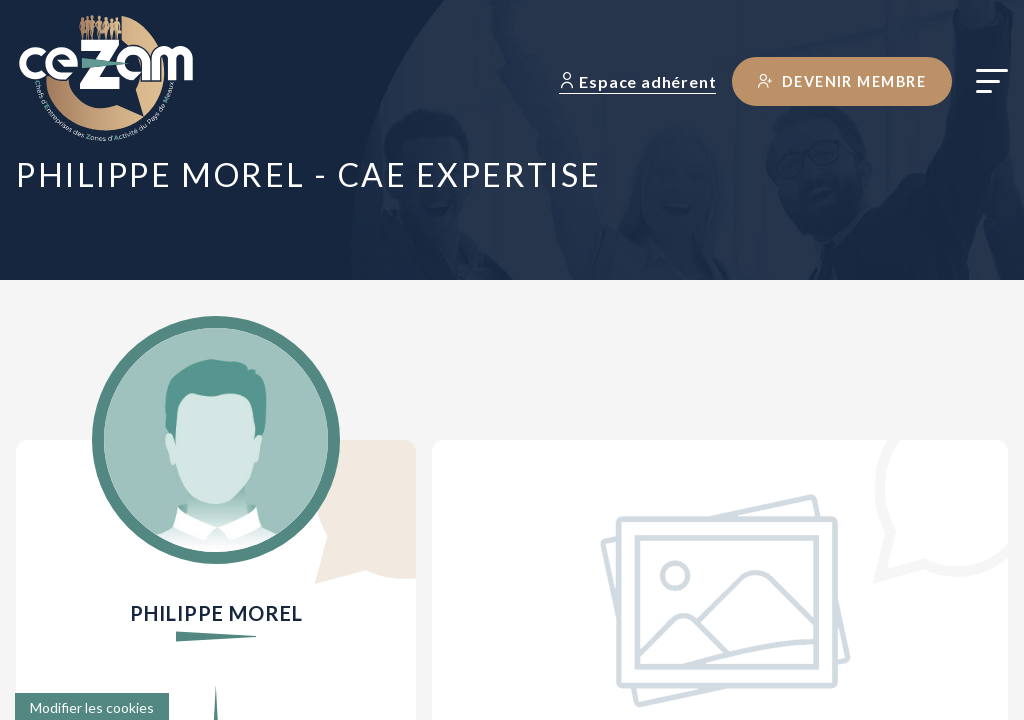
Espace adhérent (638, 81)
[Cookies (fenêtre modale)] (92, 706)
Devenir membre (842, 81)
